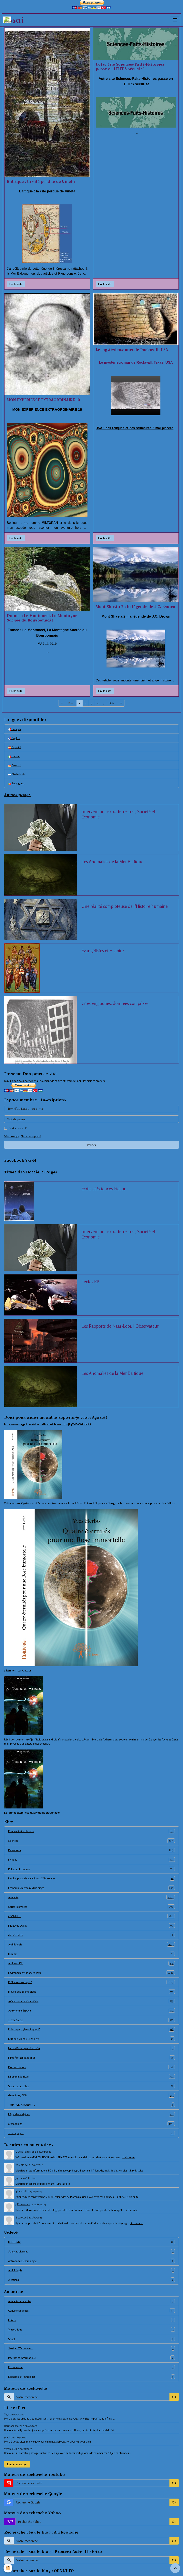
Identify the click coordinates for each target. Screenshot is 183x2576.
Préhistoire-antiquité (91, 1982)
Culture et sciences (91, 2310)
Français (14, 729)
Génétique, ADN (91, 2095)
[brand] (8, 20)
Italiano (14, 756)
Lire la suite (15, 284)
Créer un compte (11, 1136)
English (14, 738)
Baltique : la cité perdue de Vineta (41, 181)
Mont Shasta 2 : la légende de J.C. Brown (135, 606)
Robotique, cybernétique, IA (91, 2029)
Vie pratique (91, 2329)
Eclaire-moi (23, 2204)
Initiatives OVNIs (91, 1925)
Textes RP (90, 1281)
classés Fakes (91, 1935)
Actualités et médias (91, 2301)
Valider (91, 1145)
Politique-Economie (91, 1869)
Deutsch (14, 765)
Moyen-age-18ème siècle (91, 1991)
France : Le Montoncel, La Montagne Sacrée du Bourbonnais (42, 617)
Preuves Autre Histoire (91, 1831)
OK (174, 2397)
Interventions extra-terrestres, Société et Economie (118, 814)
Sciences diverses (91, 2251)
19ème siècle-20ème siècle (91, 2001)
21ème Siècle (91, 2020)
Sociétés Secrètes (91, 2086)
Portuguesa (16, 783)
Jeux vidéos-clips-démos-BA (91, 2048)
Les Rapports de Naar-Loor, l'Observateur (120, 1326)
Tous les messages (17, 2464)
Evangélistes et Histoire (103, 950)
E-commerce (91, 2367)
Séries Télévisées (91, 1906)
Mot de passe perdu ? (31, 1136)
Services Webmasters (91, 2348)
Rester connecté (18, 1128)
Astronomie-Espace (91, 2010)
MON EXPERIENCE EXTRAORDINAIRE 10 (43, 400)
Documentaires (91, 2067)
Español (14, 747)
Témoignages (91, 2133)
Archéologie (91, 1944)
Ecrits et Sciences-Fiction (104, 1188)
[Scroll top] (175, 2568)
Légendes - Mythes (91, 2114)
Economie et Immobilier (91, 2376)
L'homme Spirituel (91, 2076)
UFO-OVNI (91, 2242)
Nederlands (16, 774)
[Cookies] (8, 2567)
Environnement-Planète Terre (91, 1972)
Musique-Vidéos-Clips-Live (91, 2038)
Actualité (91, 1897)
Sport (91, 2339)
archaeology (91, 2123)
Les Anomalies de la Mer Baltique (112, 861)
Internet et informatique (91, 2357)
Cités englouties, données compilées (115, 1003)
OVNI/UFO (91, 1916)
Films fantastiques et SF (91, 2057)
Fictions (91, 1859)
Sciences (91, 1840)
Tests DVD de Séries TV (91, 2105)
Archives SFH (91, 1963)
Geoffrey (22, 2164)
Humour (91, 1954)
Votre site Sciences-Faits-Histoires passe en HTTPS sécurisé (130, 66)
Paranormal (91, 1850)
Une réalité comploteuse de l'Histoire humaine (125, 906)
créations (91, 2279)
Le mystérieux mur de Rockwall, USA (132, 350)
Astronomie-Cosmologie (91, 2261)
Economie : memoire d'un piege (91, 1888)
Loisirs (91, 2320)
